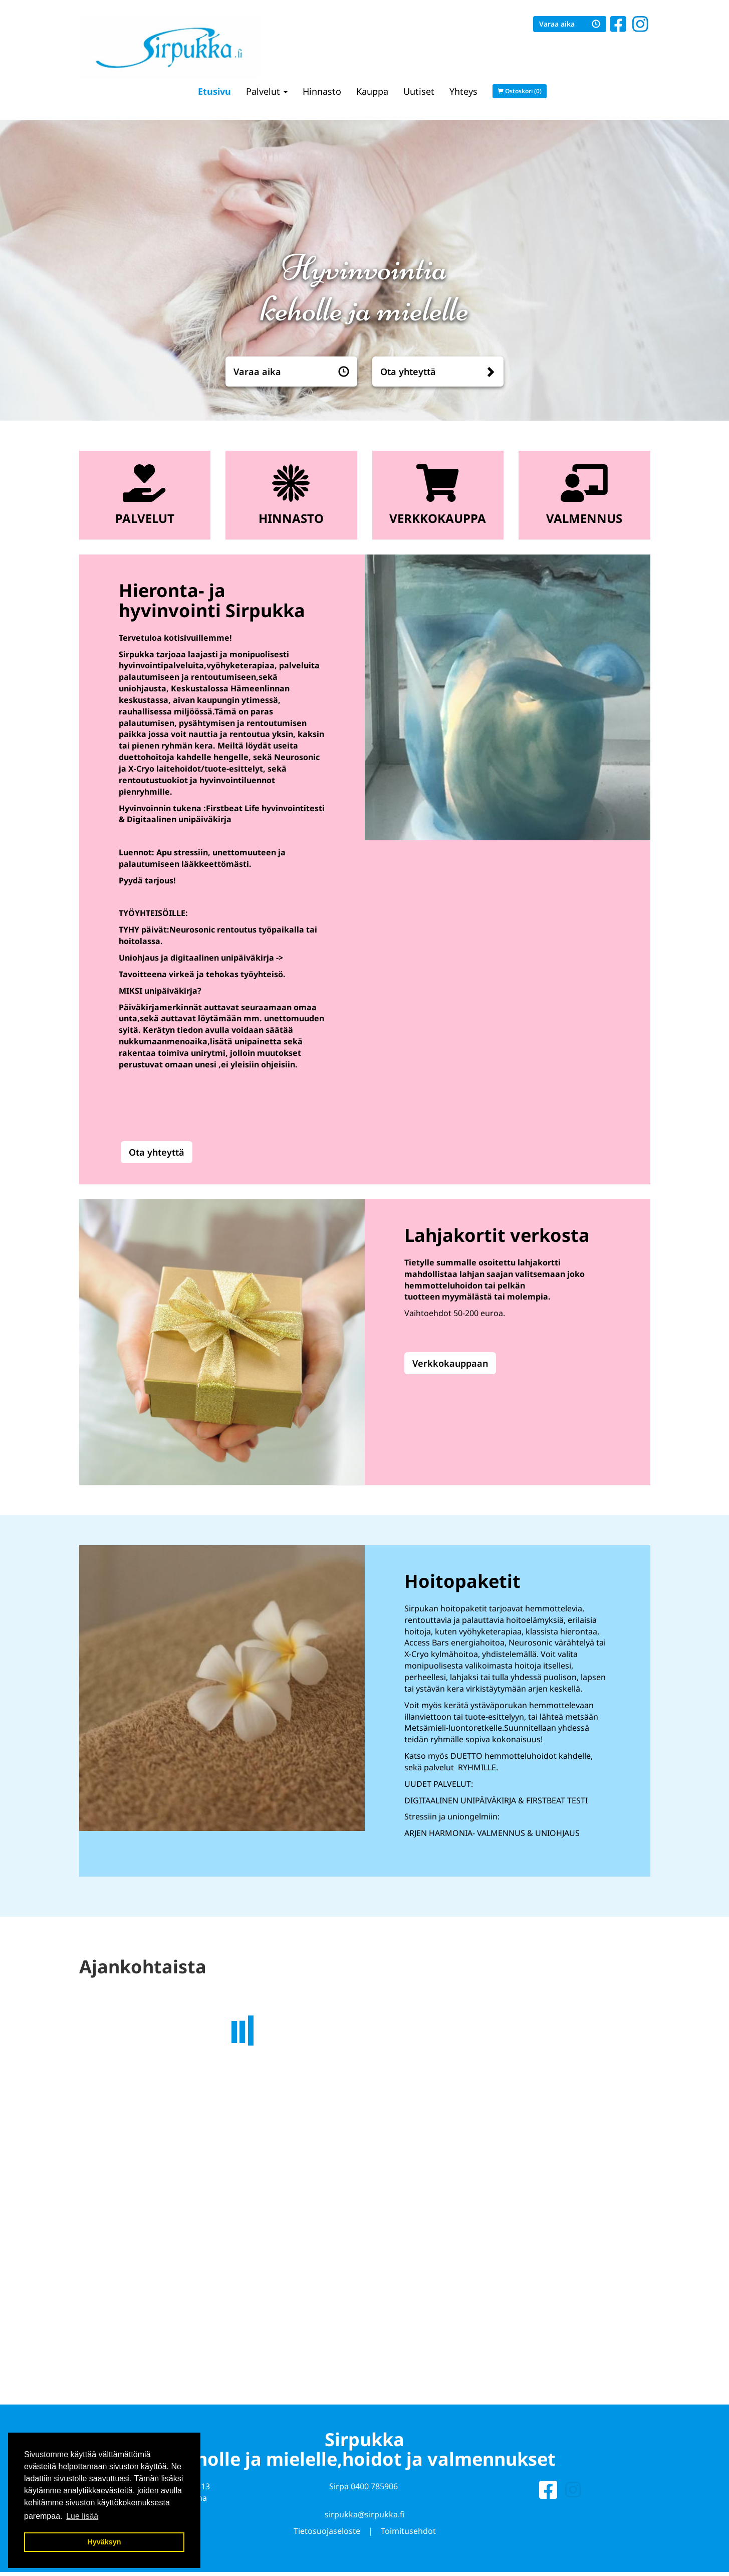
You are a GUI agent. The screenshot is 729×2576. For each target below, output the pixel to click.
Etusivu (214, 91)
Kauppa (372, 91)
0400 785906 (374, 2488)
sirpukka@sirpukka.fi (365, 2516)
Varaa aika (569, 24)
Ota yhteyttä (408, 371)
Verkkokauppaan (450, 1363)
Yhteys (463, 91)
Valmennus (584, 518)
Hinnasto (322, 91)
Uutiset (418, 91)
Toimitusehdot (408, 2532)
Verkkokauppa (437, 518)
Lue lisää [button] (82, 2516)
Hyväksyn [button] (104, 2542)
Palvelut (267, 91)
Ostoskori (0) (520, 91)
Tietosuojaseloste (327, 2532)
